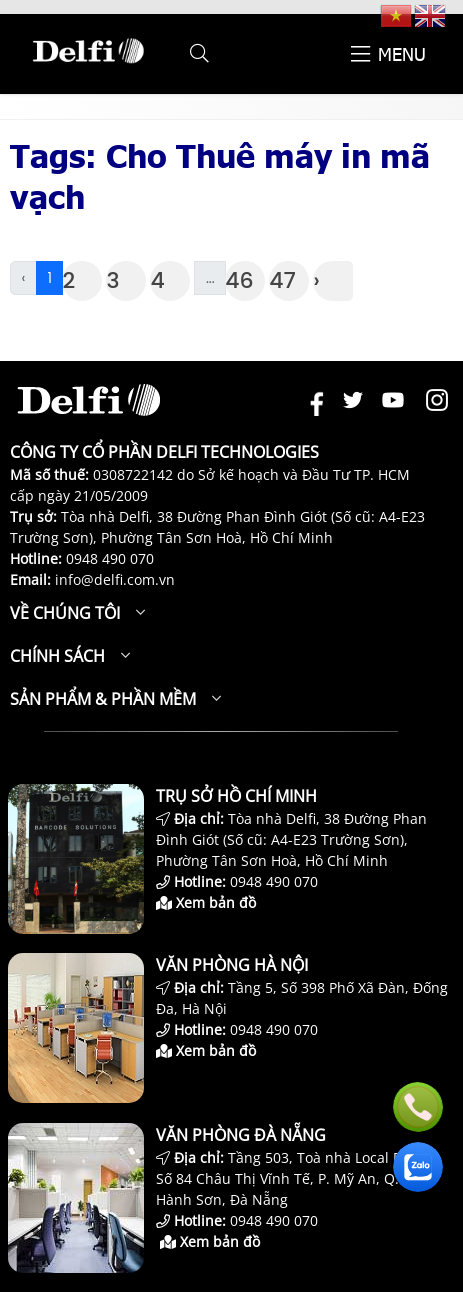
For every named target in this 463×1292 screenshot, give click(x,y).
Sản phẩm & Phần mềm (103, 699)
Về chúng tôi (65, 613)
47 (282, 280)
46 (239, 280)
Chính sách (57, 656)
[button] (199, 54)
